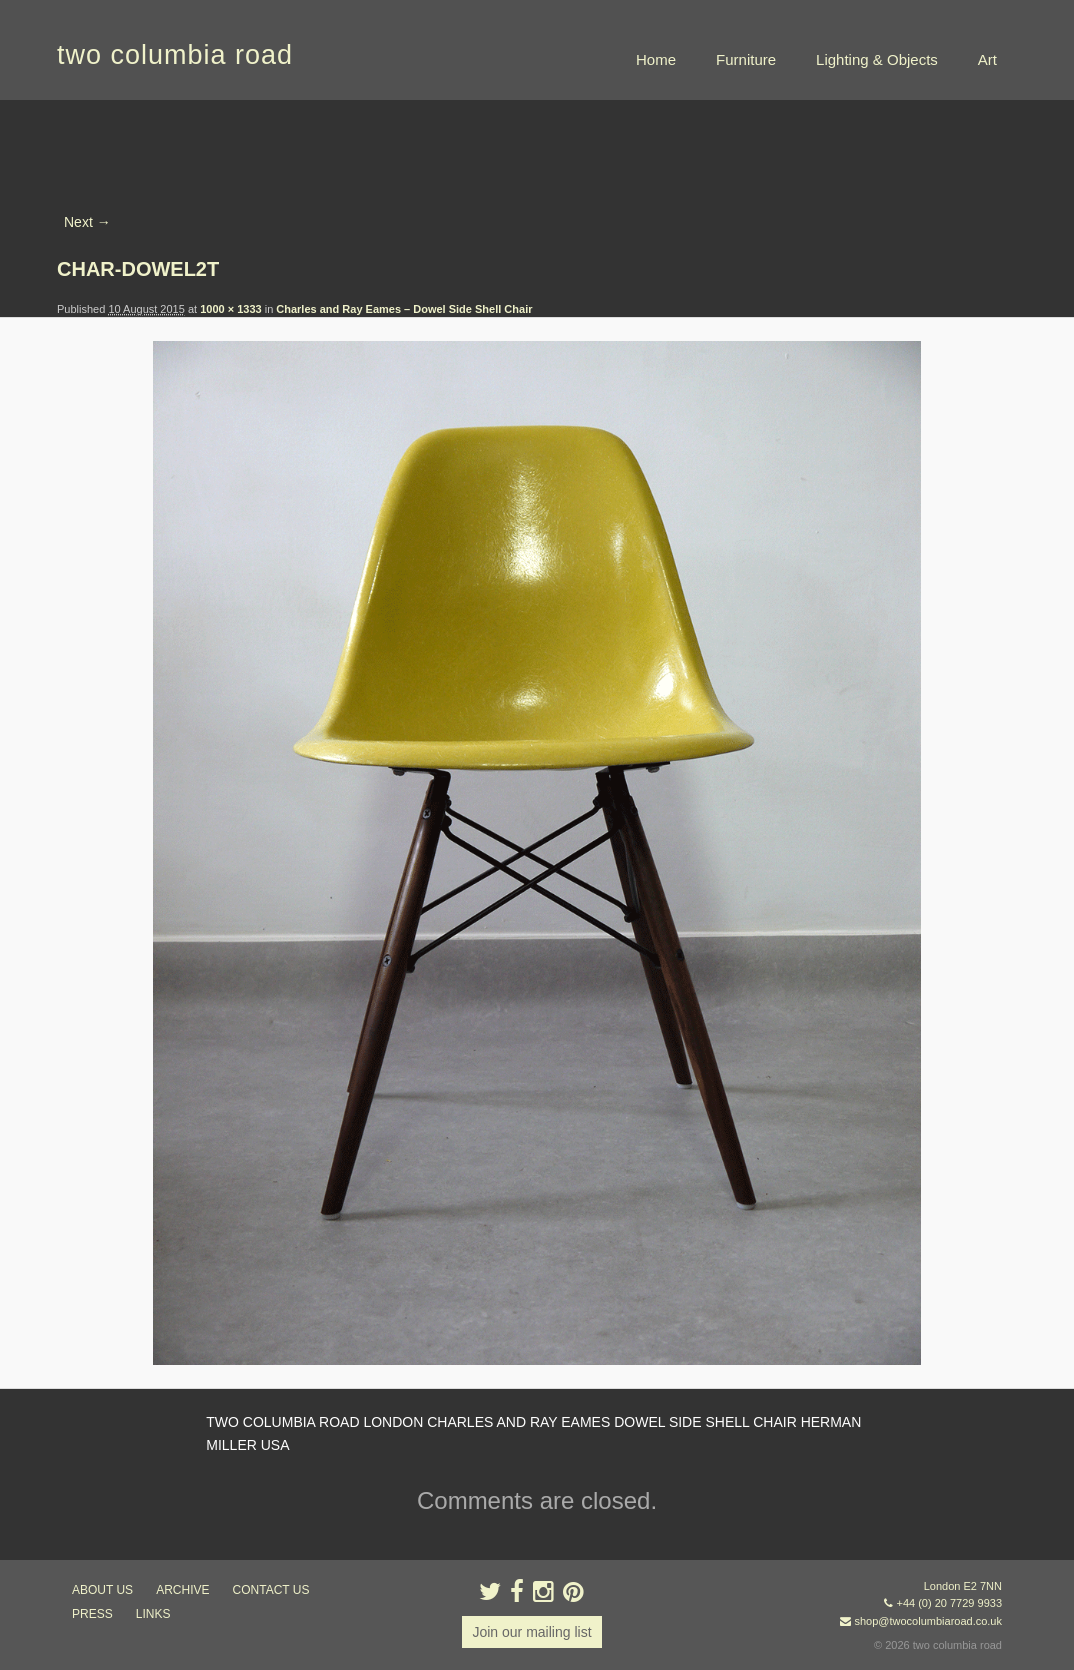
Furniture (746, 59)
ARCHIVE (182, 1590)
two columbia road (175, 55)
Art (987, 59)
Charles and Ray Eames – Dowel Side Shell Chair (404, 309)
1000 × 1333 (230, 309)
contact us (271, 1590)
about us (102, 1590)
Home (656, 59)
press (92, 1614)
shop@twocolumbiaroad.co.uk (928, 1621)
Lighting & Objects (877, 59)
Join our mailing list (531, 1632)
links (153, 1614)
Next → (87, 222)
